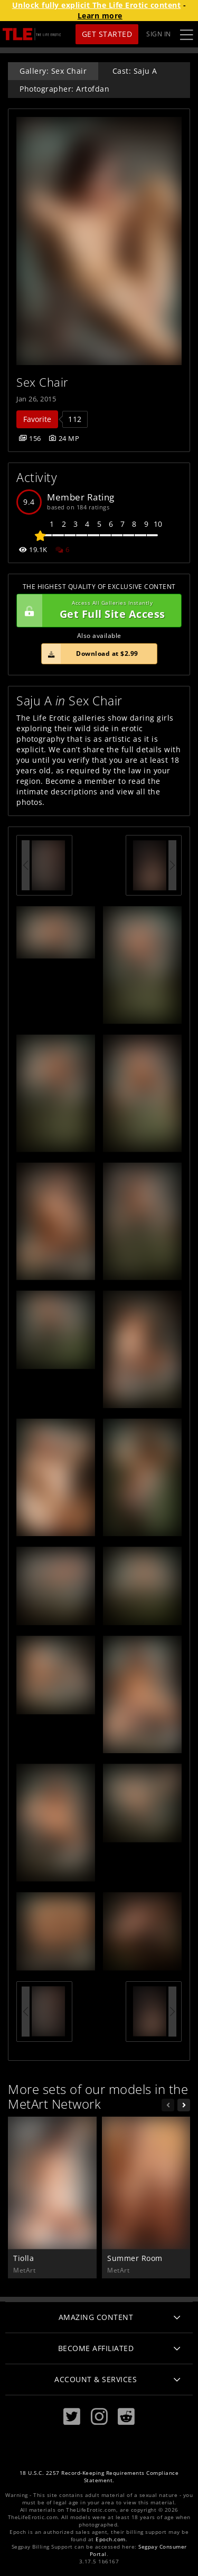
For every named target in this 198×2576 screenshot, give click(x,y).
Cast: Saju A (134, 71)
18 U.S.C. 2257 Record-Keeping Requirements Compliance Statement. (99, 2477)
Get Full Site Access (96, 610)
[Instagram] (99, 2416)
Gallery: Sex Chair (53, 71)
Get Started (107, 34)
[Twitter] (71, 2416)
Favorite (37, 419)
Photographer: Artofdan (64, 89)
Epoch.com (111, 2539)
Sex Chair (42, 382)
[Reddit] (126, 2416)
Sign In (158, 34)
